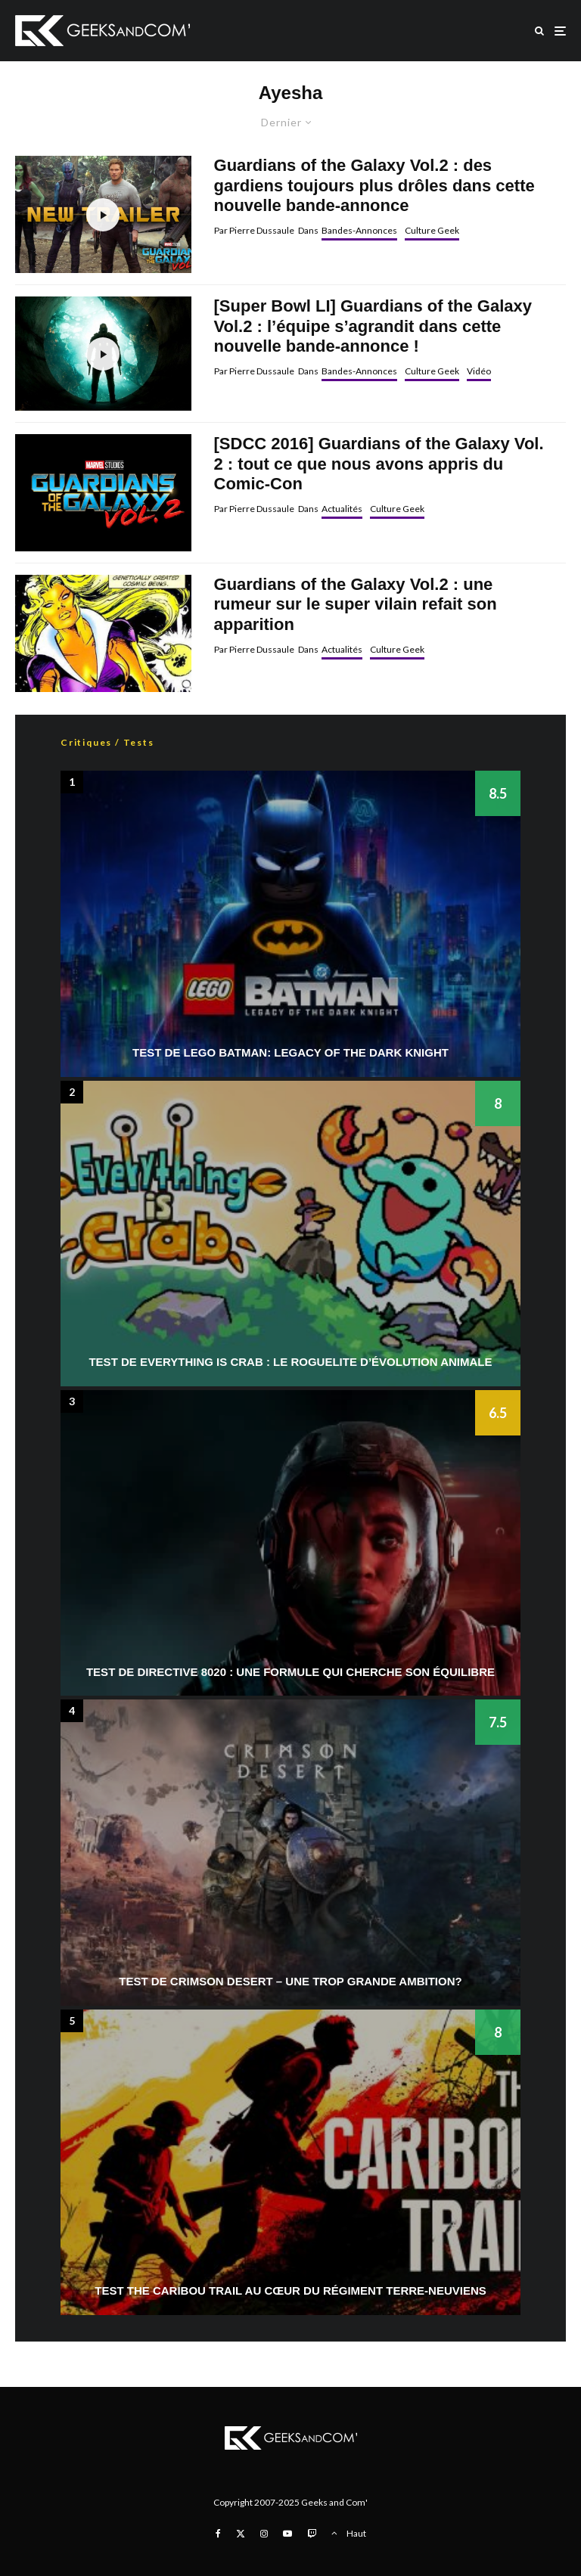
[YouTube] (287, 2534)
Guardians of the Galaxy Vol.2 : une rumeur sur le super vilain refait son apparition (355, 604)
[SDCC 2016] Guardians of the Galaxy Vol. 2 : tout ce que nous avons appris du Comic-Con (379, 463)
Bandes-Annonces (359, 230)
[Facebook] (218, 2534)
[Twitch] (312, 2534)
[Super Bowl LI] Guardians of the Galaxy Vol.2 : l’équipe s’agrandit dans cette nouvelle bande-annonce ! (373, 325)
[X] (240, 2534)
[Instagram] (264, 2534)
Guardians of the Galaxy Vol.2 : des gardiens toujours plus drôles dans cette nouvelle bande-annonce (374, 185)
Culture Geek (432, 230)
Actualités (342, 508)
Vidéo (479, 371)
